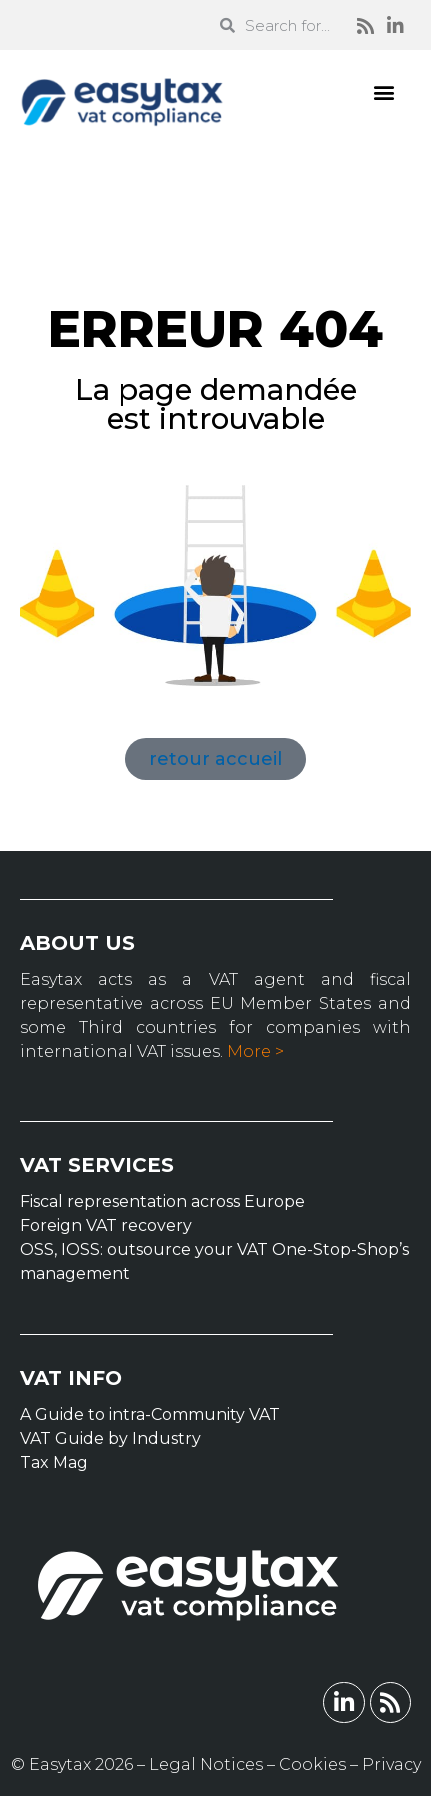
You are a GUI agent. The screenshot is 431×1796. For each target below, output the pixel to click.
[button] (384, 91)
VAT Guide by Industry (110, 1438)
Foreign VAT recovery (106, 1225)
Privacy (391, 1764)
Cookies (312, 1764)
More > (255, 1051)
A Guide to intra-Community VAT (150, 1414)
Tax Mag (54, 1462)
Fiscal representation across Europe (162, 1201)
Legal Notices (206, 1764)
